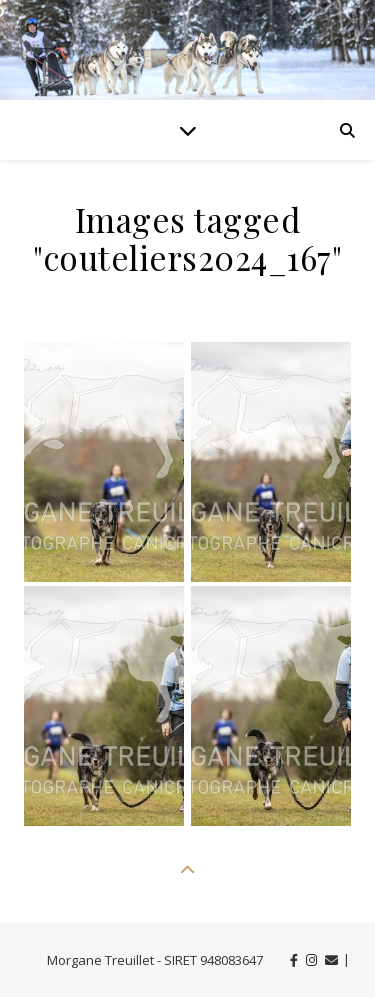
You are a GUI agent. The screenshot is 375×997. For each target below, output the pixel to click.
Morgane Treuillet (100, 960)
